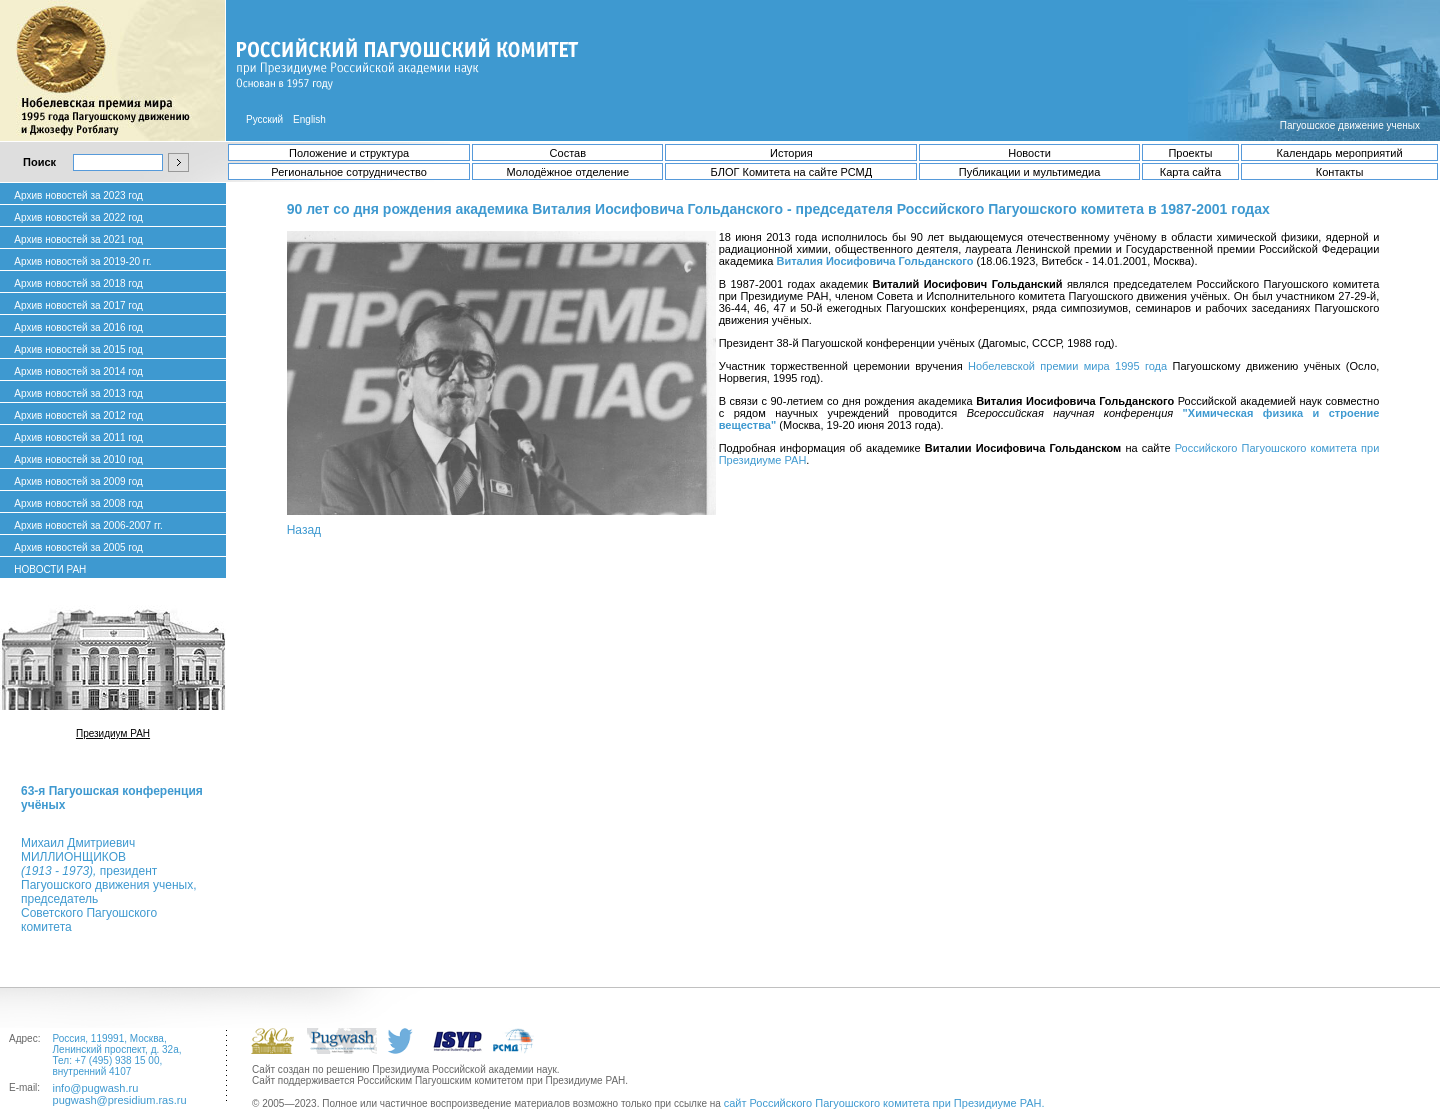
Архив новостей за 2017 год (78, 305)
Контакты (1340, 172)
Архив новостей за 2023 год (78, 195)
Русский (264, 119)
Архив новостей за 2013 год (78, 393)
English (309, 119)
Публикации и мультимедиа (1029, 172)
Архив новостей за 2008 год (78, 503)
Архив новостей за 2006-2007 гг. (88, 525)
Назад (304, 530)
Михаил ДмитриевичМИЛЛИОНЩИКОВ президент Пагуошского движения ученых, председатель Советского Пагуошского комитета (108, 885)
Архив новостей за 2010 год (78, 459)
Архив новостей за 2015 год (78, 349)
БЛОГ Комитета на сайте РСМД (791, 172)
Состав (568, 153)
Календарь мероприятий (1340, 153)
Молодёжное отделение (568, 172)
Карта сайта (1190, 172)
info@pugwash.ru (96, 1088)
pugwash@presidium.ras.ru (120, 1100)
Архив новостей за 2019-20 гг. (82, 261)
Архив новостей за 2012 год (78, 415)
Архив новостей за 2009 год (78, 481)
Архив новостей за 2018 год (78, 283)
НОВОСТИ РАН (50, 569)
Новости (1029, 153)
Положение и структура (349, 153)
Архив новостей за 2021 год (78, 239)
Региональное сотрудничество (348, 172)
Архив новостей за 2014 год (78, 371)
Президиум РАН (113, 733)
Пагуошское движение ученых (1350, 125)
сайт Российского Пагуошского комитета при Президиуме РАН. (884, 1103)
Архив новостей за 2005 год (78, 547)
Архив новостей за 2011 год (78, 437)
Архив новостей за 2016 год (78, 327)
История (791, 153)
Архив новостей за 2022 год (78, 217)
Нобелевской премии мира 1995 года (1067, 366)
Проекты (1190, 153)
